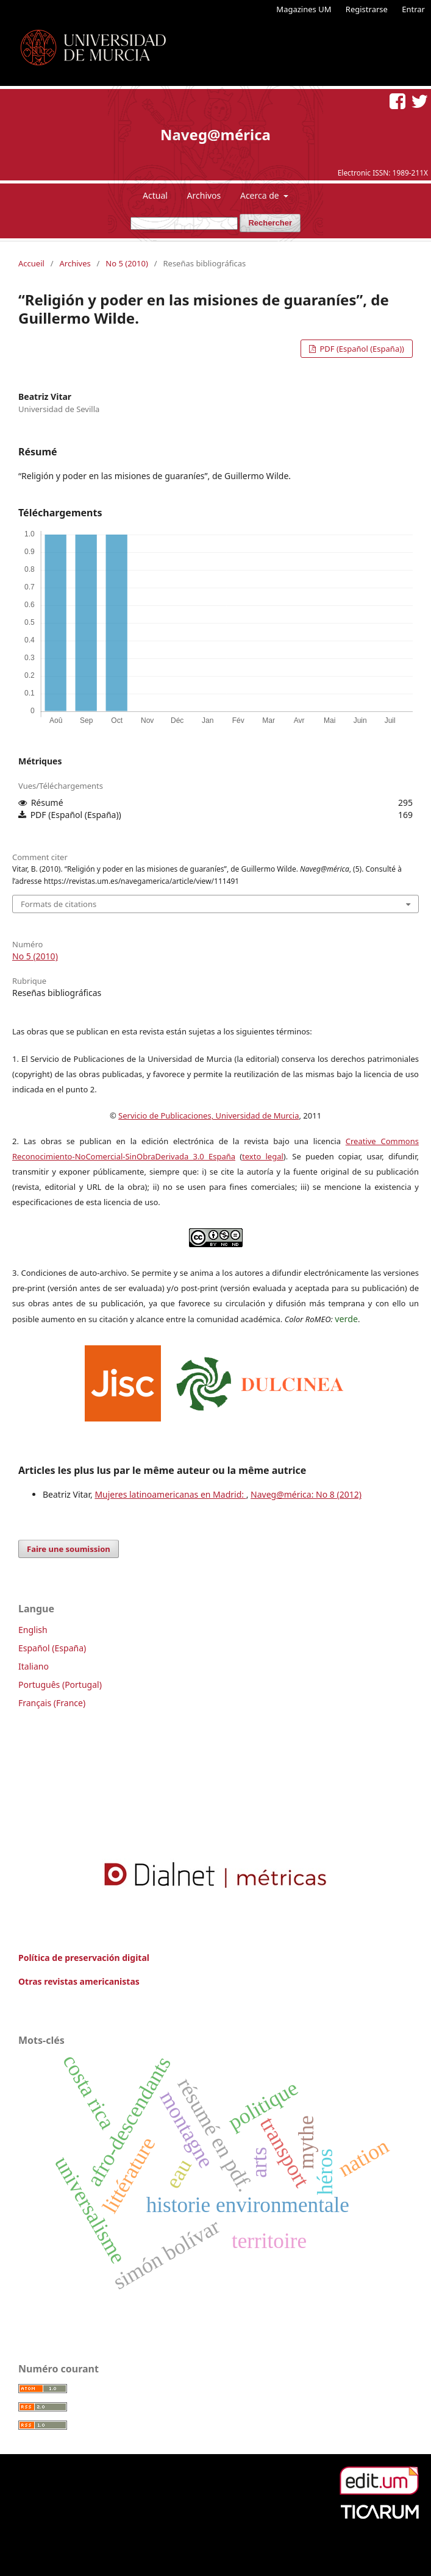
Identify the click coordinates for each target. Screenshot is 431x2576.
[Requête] (184, 223)
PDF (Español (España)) (361, 348)
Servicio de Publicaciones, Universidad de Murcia (208, 1115)
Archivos (204, 195)
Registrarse (367, 9)
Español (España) (52, 1648)
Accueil (31, 263)
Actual (155, 195)
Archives (75, 263)
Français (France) (51, 1703)
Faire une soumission (68, 1548)
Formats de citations (58, 903)
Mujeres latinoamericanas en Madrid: (170, 1494)
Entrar (413, 9)
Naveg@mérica (215, 134)
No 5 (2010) (126, 263)
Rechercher (270, 222)
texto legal (262, 1156)
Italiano (33, 1666)
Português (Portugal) (60, 1684)
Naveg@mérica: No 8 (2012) (306, 1494)
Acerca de (260, 195)
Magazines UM (303, 9)
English (33, 1629)
